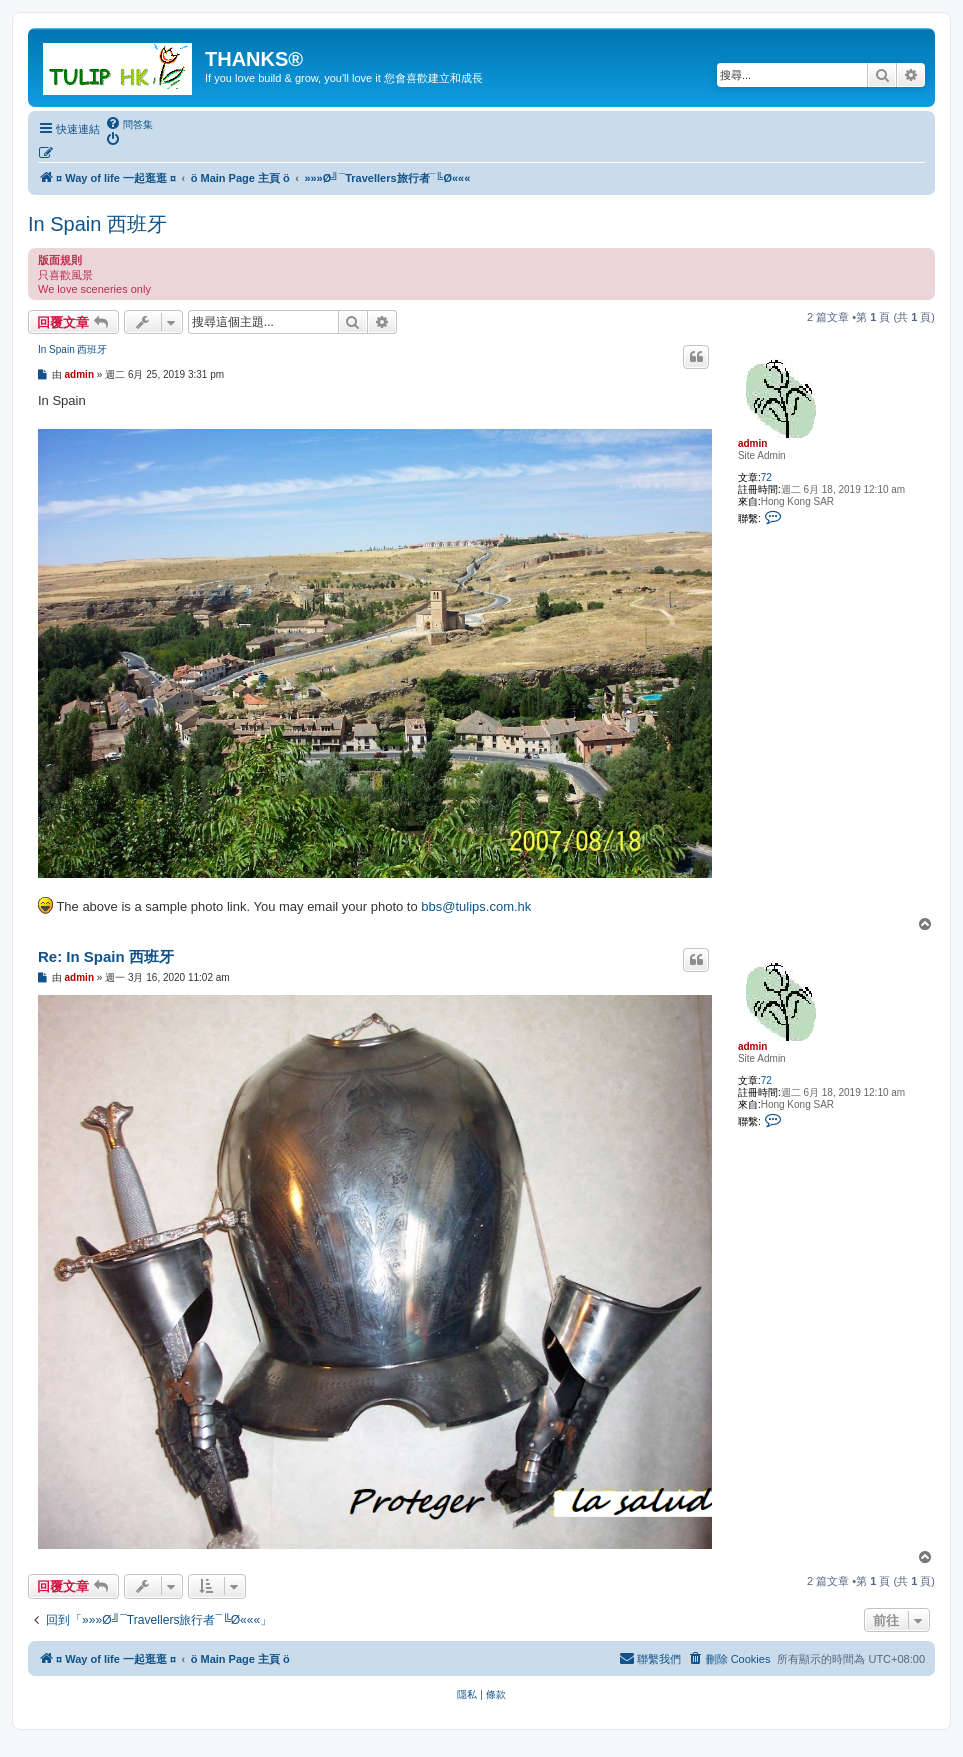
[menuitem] (129, 124)
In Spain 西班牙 (97, 224)
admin (752, 443)
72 (766, 477)
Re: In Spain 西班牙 (106, 956)
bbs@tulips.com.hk (476, 906)
